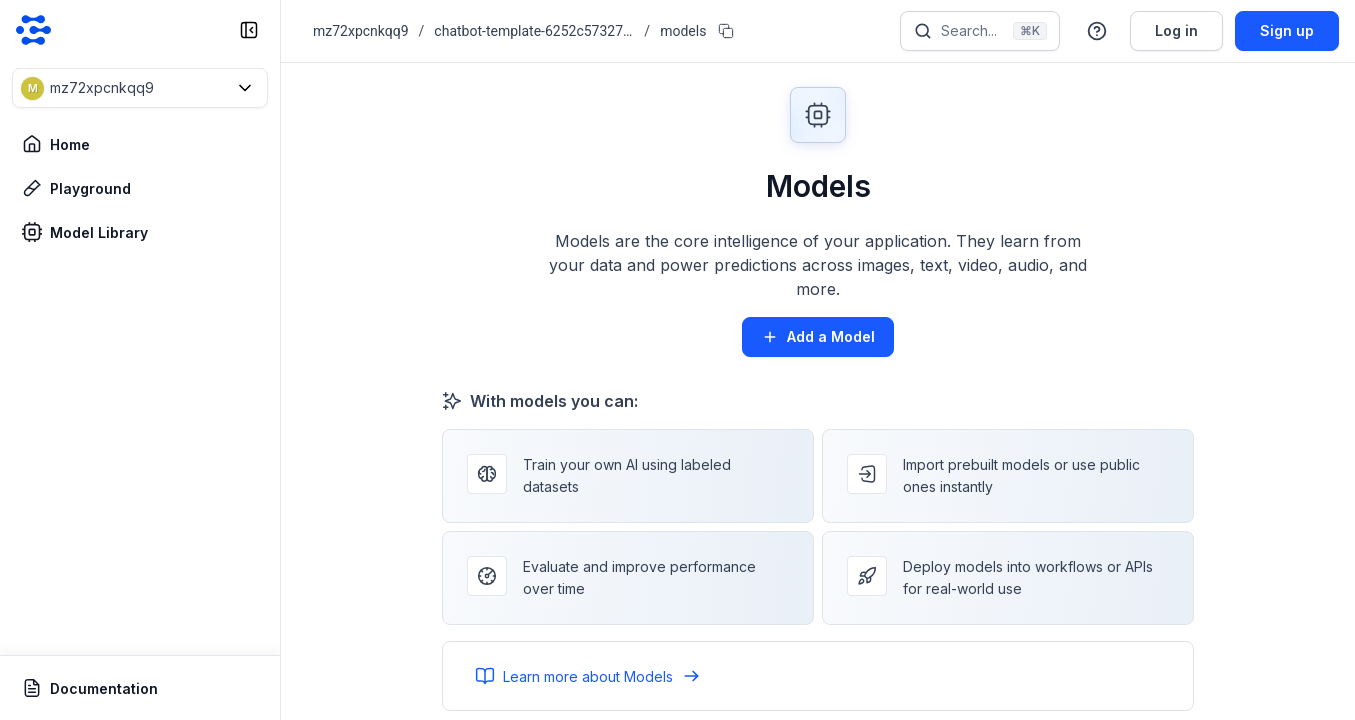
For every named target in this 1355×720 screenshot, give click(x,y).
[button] (140, 88)
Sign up (1287, 30)
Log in (1176, 30)
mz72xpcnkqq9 (361, 31)
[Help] (1097, 31)
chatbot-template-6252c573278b (534, 31)
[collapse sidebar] (249, 30)
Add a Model (818, 337)
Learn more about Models (588, 676)
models (683, 31)
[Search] (980, 31)
